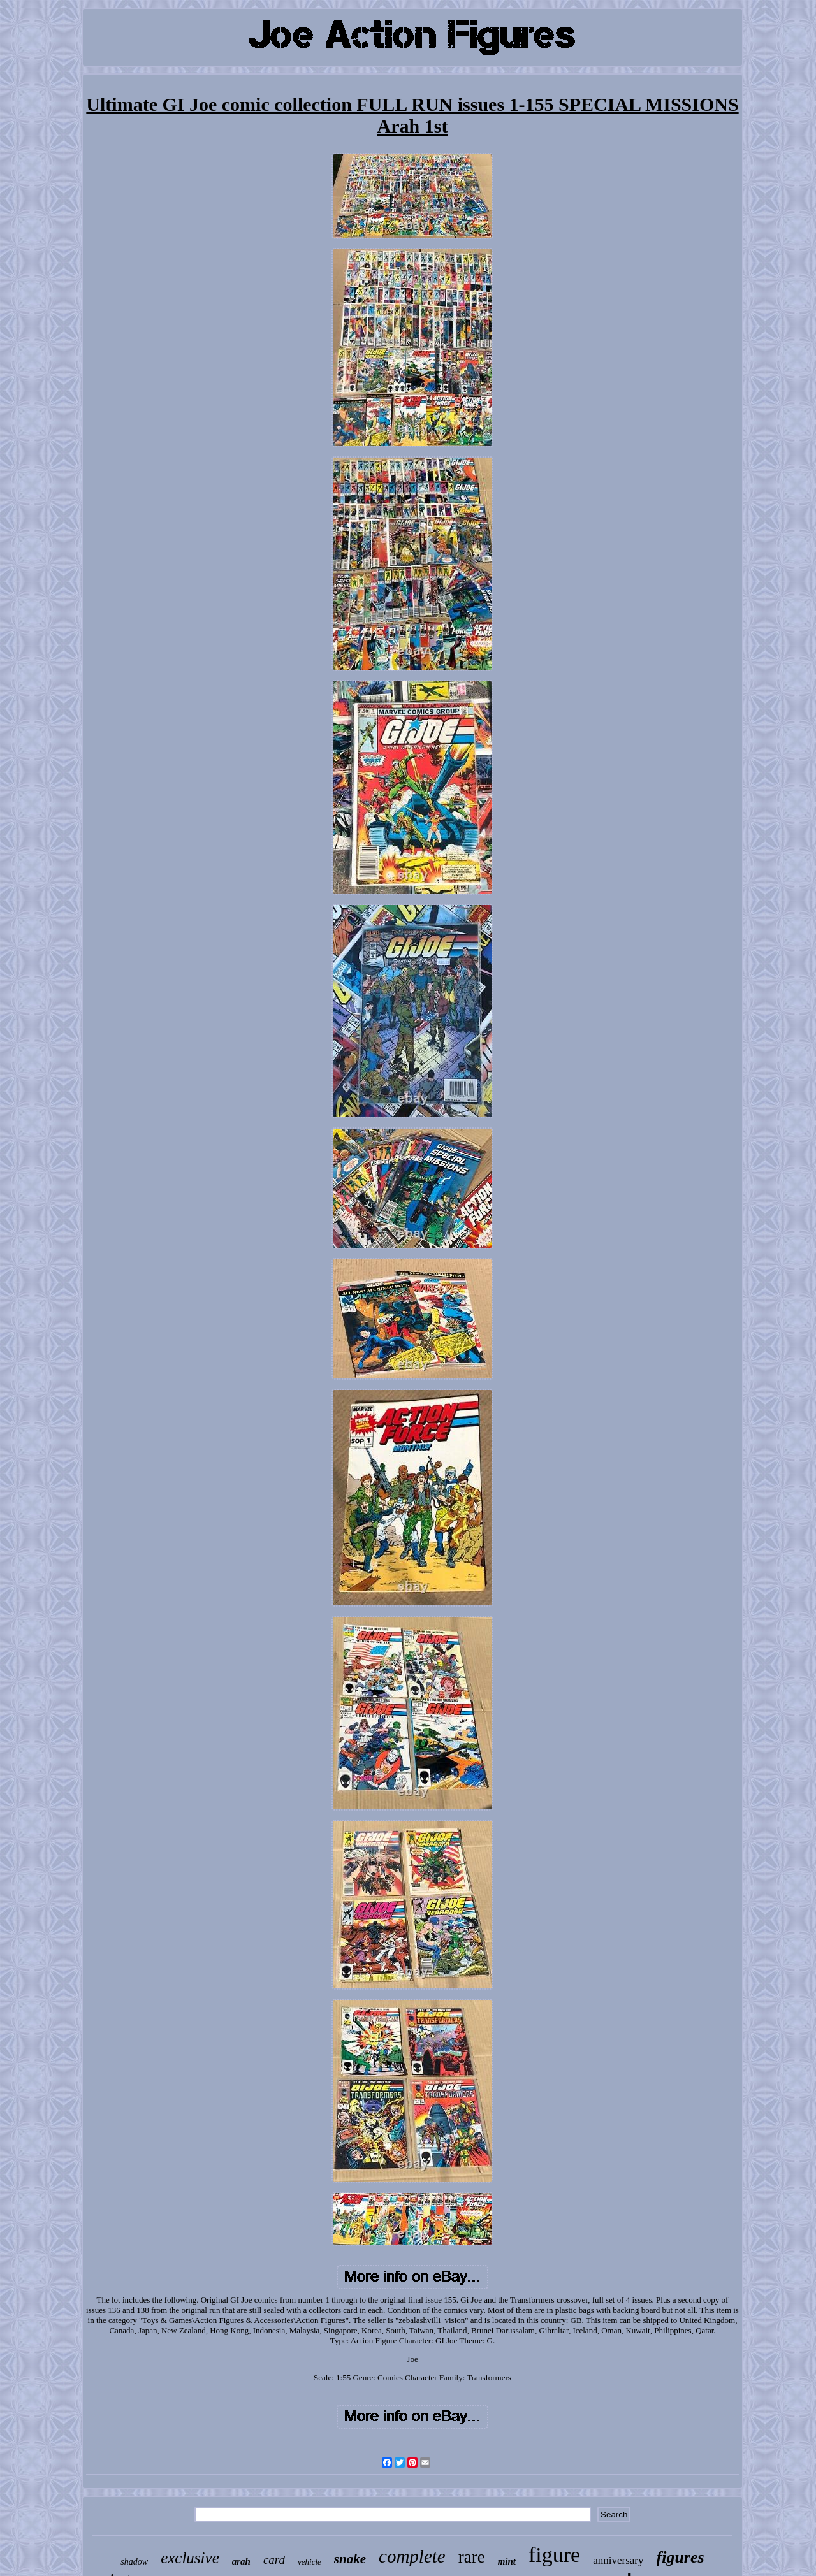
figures (680, 2557)
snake (350, 2558)
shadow (134, 2561)
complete (412, 2556)
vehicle (309, 2561)
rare (471, 2556)
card (274, 2559)
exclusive (190, 2557)
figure (554, 2554)
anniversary (618, 2560)
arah (241, 2561)
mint (507, 2561)
